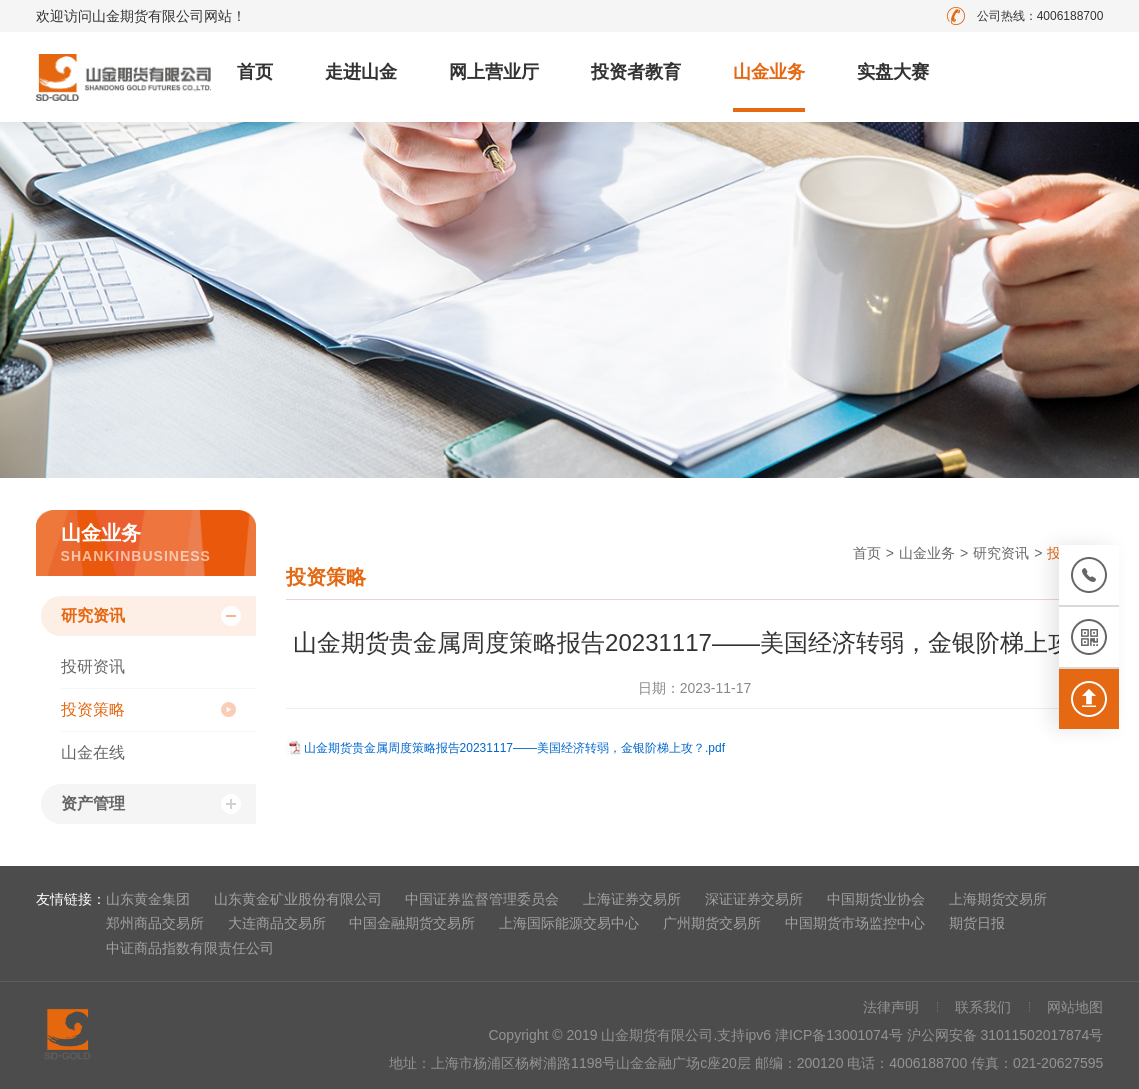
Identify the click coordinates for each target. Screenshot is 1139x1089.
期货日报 (977, 923)
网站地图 (1075, 1007)
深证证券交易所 (754, 899)
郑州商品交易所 (155, 923)
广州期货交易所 (712, 923)
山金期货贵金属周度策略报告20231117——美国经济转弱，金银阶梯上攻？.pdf (514, 748)
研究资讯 (93, 615)
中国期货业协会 (876, 899)
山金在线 (93, 752)
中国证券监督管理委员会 (482, 899)
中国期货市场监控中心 (855, 923)
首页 (255, 72)
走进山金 (361, 72)
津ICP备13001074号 (841, 1035)
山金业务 (769, 72)
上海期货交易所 (998, 899)
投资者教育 (636, 72)
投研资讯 (93, 666)
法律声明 (891, 1007)
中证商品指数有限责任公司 (190, 948)
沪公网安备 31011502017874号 (1005, 1035)
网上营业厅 (494, 72)
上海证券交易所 (632, 899)
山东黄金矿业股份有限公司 (298, 899)
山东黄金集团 (148, 899)
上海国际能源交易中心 (569, 923)
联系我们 (983, 1007)
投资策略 (93, 709)
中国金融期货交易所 (412, 923)
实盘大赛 (893, 72)
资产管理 (93, 803)
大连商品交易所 (277, 923)
